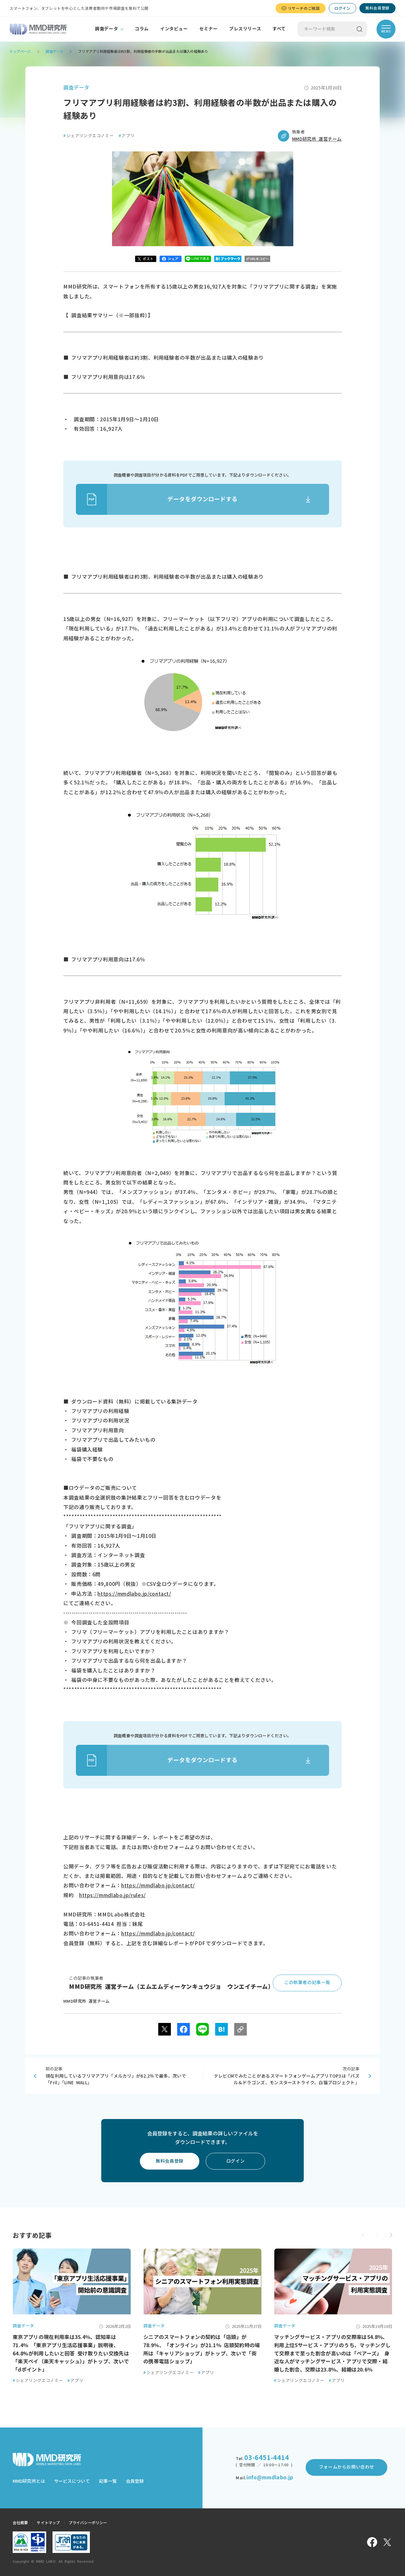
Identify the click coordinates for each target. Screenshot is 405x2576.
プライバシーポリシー (88, 2522)
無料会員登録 (377, 8)
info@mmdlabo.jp (269, 2477)
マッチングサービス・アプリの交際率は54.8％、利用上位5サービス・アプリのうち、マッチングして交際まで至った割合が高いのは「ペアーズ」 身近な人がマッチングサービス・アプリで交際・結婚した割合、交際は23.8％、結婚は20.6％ (332, 2353)
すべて (279, 29)
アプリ (126, 136)
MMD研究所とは (29, 2481)
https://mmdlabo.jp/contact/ (134, 1593)
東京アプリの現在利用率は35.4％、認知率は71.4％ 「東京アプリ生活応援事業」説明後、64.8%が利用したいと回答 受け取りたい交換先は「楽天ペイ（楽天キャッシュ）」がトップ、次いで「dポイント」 (71, 2353)
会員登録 (135, 2481)
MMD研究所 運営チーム (317, 139)
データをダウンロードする (157, 499)
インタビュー (174, 29)
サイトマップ (48, 2522)
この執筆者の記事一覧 (307, 1982)
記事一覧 (108, 2481)
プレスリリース (245, 29)
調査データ (106, 29)
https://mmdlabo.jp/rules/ (112, 1895)
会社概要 (20, 2522)
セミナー (208, 29)
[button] (391, 2235)
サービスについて (72, 2481)
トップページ (20, 51)
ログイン (342, 8)
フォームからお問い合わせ (346, 2467)
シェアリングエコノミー (88, 136)
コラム (142, 29)
